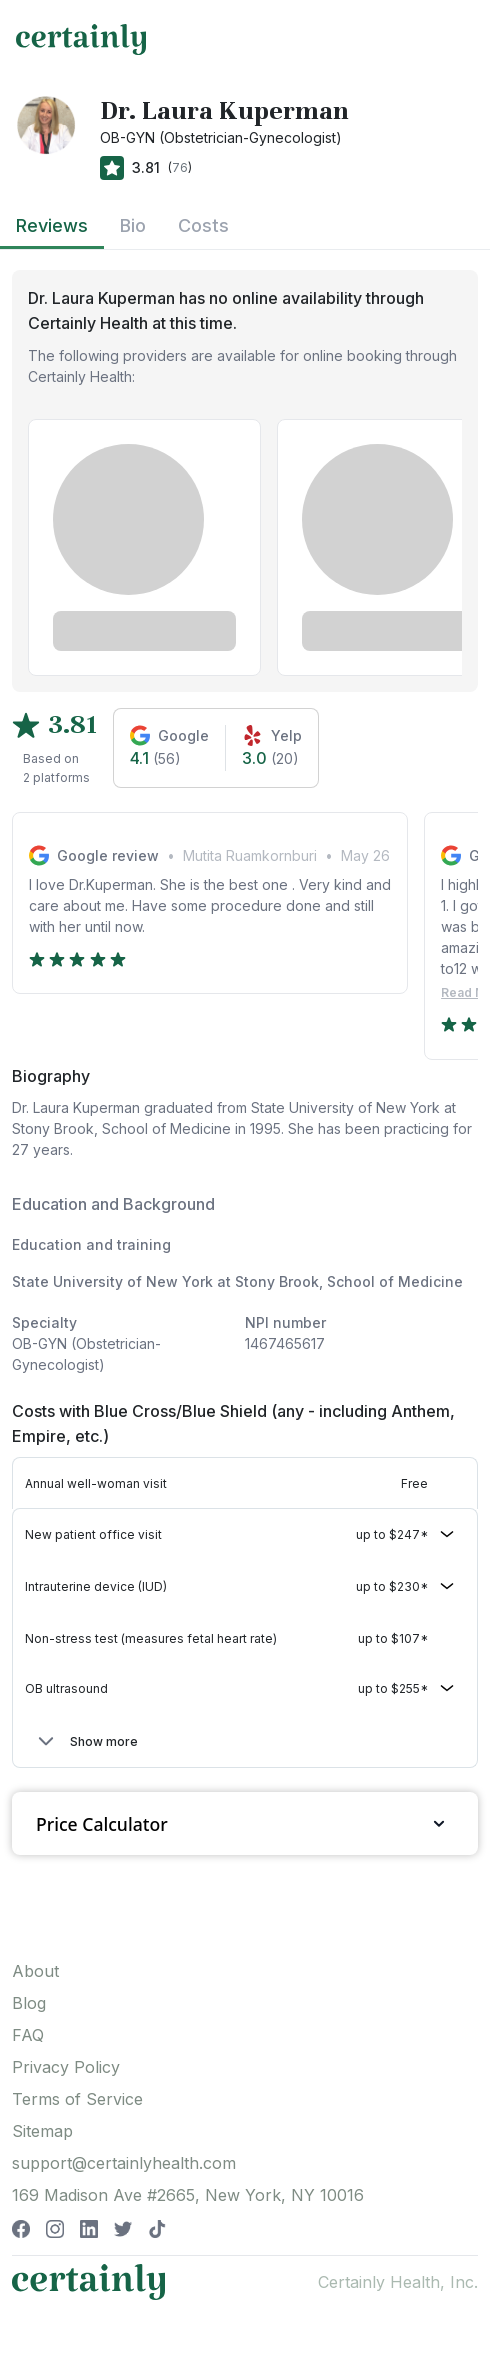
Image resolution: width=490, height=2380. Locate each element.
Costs (203, 225)
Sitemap (42, 2131)
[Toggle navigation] (456, 39)
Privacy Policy (66, 2067)
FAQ (28, 2035)
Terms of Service (77, 2099)
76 (180, 167)
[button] (245, 1535)
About (35, 1971)
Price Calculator (245, 1823)
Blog (29, 2003)
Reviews (52, 225)
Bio (133, 225)
